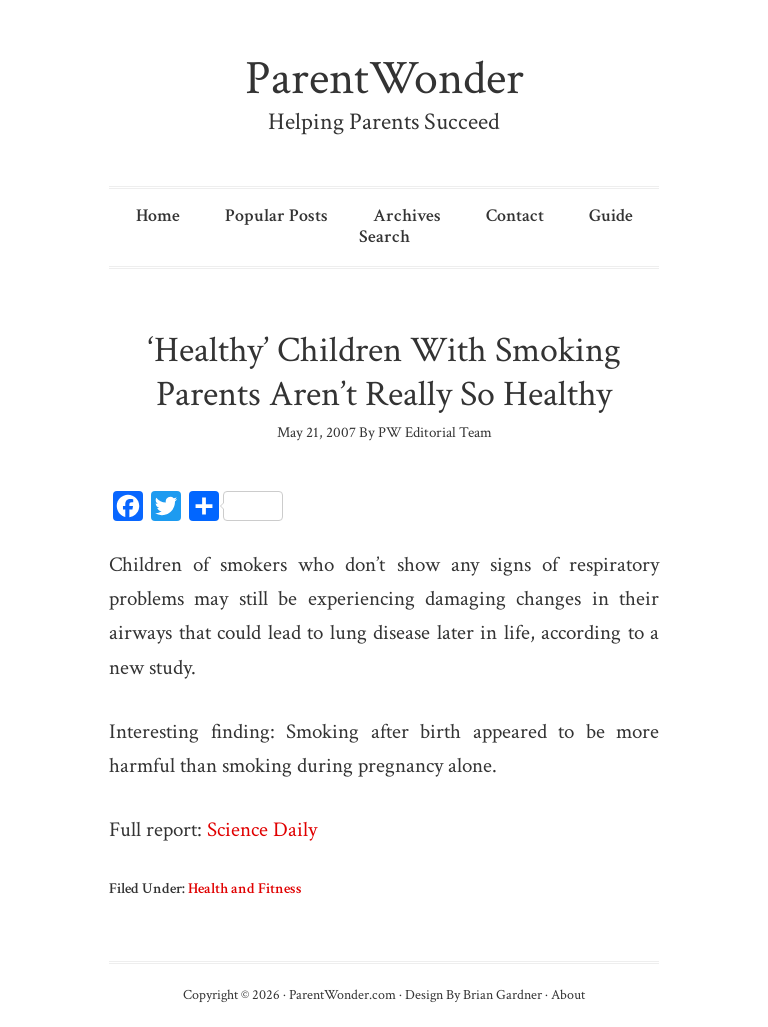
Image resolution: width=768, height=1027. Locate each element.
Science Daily (262, 829)
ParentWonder (384, 78)
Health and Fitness (245, 888)
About (568, 995)
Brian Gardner (502, 995)
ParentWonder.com (342, 995)
